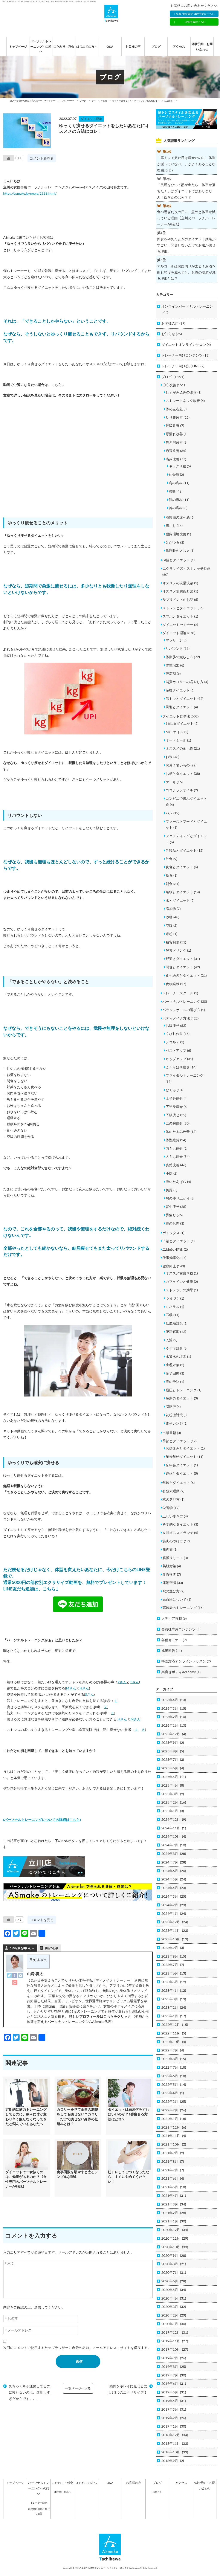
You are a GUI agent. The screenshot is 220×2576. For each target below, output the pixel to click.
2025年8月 (169, 1757)
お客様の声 (133, 50)
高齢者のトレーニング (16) (182, 1614)
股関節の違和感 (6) (180, 523)
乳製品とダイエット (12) (184, 856)
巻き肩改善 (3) (177, 448)
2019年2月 (169, 2424)
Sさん (89, 1700)
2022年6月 (169, 2082)
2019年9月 (169, 2364)
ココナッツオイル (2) (182, 796)
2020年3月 (169, 2313)
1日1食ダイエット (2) (182, 729)
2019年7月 (169, 2381)
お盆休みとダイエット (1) (185, 1454)
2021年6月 (169, 2184)
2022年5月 (169, 2090)
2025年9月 (169, 1748)
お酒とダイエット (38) (183, 779)
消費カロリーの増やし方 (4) (187, 688)
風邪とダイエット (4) (182, 713)
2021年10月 (170, 2150)
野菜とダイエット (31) (183, 965)
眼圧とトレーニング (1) (183, 1396)
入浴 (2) (171, 1346)
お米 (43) (172, 763)
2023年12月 (170, 1928)
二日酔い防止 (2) (175, 1255)
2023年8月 (169, 1962)
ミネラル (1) (175, 1313)
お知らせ (157, 2498)
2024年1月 (169, 1919)
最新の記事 (51, 1954)
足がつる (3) (175, 548)
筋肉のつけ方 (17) (176, 1547)
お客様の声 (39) (173, 329)
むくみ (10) (174, 1096)
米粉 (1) (171, 940)
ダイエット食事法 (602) (180, 722)
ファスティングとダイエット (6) (186, 845)
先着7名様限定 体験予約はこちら (195, 15)
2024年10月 (170, 1842)
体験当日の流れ (62, 2498)
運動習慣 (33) (172, 1589)
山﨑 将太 (35, 1979)
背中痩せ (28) (176, 1212)
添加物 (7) (173, 915)
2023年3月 (169, 2005)
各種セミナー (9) (174, 1646)
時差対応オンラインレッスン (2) (186, 1667)
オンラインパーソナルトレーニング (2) (187, 315)
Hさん (84, 1694)
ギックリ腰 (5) (180, 472)
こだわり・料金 (62, 50)
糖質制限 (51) (176, 948)
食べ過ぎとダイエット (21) (186, 981)
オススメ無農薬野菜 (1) (180, 597)
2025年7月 (169, 1766)
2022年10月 (170, 2048)
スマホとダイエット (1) (180, 622)
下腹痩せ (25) (176, 1121)
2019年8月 (169, 2372)
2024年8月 (169, 1859)
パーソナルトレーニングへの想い (38, 50)
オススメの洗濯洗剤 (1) (180, 589)
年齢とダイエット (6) (178, 1489)
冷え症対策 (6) (177, 1354)
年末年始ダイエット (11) (184, 1462)
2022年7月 (169, 2073)
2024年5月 (169, 1885)
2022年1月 (169, 2125)
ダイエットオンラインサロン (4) (186, 350)
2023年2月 (169, 2013)
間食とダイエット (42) (183, 973)
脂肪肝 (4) (173, 1412)
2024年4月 (169, 1894)
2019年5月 (169, 2398)
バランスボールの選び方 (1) (183, 1016)
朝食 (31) (172, 890)
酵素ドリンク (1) (178, 956)
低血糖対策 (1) (177, 1329)
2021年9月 (169, 2159)
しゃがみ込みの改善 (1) (183, 398)
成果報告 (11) (171, 1656)
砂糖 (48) (172, 923)
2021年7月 (169, 2176)
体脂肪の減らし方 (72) (183, 663)
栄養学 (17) (170, 1514)
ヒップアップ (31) (179, 1065)
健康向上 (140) (173, 1272)
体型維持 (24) (176, 1146)
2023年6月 (169, 1979)
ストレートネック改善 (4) (185, 406)
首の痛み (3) (178, 514)
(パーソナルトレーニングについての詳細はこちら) (42, 1826)
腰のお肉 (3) (175, 1229)
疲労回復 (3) (175, 1379)
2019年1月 (169, 2432)
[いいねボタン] (8, 164)
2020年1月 (169, 2330)
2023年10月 (170, 1945)
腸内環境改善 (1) (178, 540)
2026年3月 (169, 1714)
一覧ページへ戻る (78, 2394)
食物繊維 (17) (176, 990)
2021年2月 (169, 2219)
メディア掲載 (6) (174, 1624)
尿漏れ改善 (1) (177, 440)
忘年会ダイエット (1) (182, 1471)
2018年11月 (170, 2449)
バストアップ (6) (178, 1056)
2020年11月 (170, 2244)
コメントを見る (42, 164)
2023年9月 (169, 1954)
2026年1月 (169, 1731)
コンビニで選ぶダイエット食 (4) (186, 807)
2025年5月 (169, 1783)
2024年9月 (169, 1851)
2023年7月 (169, 1971)
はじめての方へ (86, 50)
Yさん (122, 1688)
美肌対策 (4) (171, 1572)
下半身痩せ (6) (177, 1113)
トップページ (15, 50)
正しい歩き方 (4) (175, 1522)
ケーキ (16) (174, 788)
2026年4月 (169, 1706)
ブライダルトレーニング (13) (184, 1084)
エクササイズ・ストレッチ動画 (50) (186, 577)
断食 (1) (171, 881)
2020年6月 (169, 2287)
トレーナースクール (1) (180, 999)
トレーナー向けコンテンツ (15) (185, 361)
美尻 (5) (171, 1196)
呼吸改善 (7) (175, 432)
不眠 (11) (172, 1321)
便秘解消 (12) (176, 1337)
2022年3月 (169, 2107)
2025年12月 (170, 1740)
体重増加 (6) (175, 671)
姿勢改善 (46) (176, 1171)
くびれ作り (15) (177, 1040)
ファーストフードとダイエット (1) (186, 830)
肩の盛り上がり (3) (180, 1204)
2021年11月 (170, 2142)
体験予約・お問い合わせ (204, 50)
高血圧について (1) (176, 1605)
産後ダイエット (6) (180, 696)
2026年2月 (169, 1723)
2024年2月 (169, 1911)
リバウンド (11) (177, 654)
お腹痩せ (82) (176, 1031)
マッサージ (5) (177, 646)
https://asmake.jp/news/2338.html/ (30, 199)
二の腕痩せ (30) (177, 1129)
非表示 (41, 1966)
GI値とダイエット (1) (178, 566)
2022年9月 (169, 2056)
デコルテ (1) (175, 1048)
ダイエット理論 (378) (178, 639)
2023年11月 (170, 1936)
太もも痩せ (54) (177, 1163)
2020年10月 (170, 2253)
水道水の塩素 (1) (178, 1363)
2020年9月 (169, 2261)
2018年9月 (169, 2467)
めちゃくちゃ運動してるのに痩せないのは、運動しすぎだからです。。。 (29, 2398)
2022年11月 (170, 2039)
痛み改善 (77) (176, 465)
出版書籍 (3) (171, 1439)
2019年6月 (169, 2390)
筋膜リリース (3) (175, 1564)
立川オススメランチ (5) (180, 1539)
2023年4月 (169, 1996)
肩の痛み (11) (179, 489)
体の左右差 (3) (177, 415)
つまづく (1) (175, 1304)
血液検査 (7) (171, 1580)
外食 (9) (171, 865)
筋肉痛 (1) (169, 1555)
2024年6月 (169, 1877)
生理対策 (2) (175, 1371)
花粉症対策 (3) (177, 1421)
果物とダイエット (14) (183, 898)
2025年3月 (169, 1800)
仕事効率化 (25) (174, 1264)
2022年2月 (169, 2116)
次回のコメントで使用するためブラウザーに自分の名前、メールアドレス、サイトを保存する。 (77, 2354)
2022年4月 (169, 2099)
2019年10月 (170, 2355)
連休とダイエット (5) (182, 1479)
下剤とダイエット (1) (178, 1247)
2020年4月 (169, 2304)
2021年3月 (169, 2210)
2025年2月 (169, 1808)
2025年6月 (169, 1774)
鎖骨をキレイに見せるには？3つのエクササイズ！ (127, 2395)
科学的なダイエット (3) (180, 1530)
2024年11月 (170, 1834)
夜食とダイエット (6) (182, 873)
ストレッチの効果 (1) (182, 1296)
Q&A (110, 50)
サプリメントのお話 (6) (180, 605)
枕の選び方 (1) (173, 1505)
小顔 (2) (171, 1179)
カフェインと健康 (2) (182, 1287)
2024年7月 (169, 1868)
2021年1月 (169, 2227)
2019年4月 (169, 2407)
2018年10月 (170, 2458)
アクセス (181, 50)
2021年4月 (169, 2201)
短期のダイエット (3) (182, 1404)
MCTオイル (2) (177, 738)
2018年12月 (170, 2441)
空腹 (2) (171, 931)
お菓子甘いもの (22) (181, 771)
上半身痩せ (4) (177, 1104)
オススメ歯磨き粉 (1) (182, 1279)
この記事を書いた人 (21, 1954)
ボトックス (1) (173, 1239)
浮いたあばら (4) (178, 1188)
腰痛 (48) (175, 497)
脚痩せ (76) (174, 1221)
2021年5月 (169, 2193)
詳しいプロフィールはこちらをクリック (100, 2022)
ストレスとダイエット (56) (182, 614)
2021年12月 (170, 2133)
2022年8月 (169, 2065)
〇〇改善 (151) (173, 391)
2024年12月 (170, 1825)
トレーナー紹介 (39, 2508)
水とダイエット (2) (180, 906)
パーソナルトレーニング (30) (184, 1007)
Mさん (71, 1694)
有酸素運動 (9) (173, 1497)
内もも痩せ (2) (177, 1154)
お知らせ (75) (171, 340)
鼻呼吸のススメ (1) (180, 557)
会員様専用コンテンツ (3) (180, 1635)
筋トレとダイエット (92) (184, 704)
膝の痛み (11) (179, 506)
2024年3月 (169, 1902)
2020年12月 (170, 2236)
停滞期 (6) (173, 680)
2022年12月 (170, 2030)
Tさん (134, 1688)
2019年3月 (169, 2415)
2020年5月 (169, 2296)
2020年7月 (169, 2278)
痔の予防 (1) (175, 1388)
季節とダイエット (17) (179, 1447)
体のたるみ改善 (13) (181, 1137)
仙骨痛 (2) (176, 480)
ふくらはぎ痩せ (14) (181, 1073)
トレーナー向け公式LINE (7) (182, 372)
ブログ (157, 50)
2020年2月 (169, 2321)
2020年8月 (169, 2270)
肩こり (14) (174, 532)
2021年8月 (169, 2167)
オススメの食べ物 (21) (183, 754)
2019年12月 (170, 2338)
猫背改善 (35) (176, 457)
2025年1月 (169, 1817)
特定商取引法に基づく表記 (38, 2517)
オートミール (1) (178, 746)
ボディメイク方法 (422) (180, 1024)
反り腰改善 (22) (177, 423)
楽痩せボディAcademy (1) (180, 1678)
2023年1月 (169, 2022)
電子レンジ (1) (177, 1429)
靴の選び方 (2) (173, 1597)
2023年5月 (169, 1988)
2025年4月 (169, 1791)
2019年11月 (170, 2347)
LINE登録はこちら (195, 23)
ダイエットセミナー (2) (180, 631)
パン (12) (172, 819)
